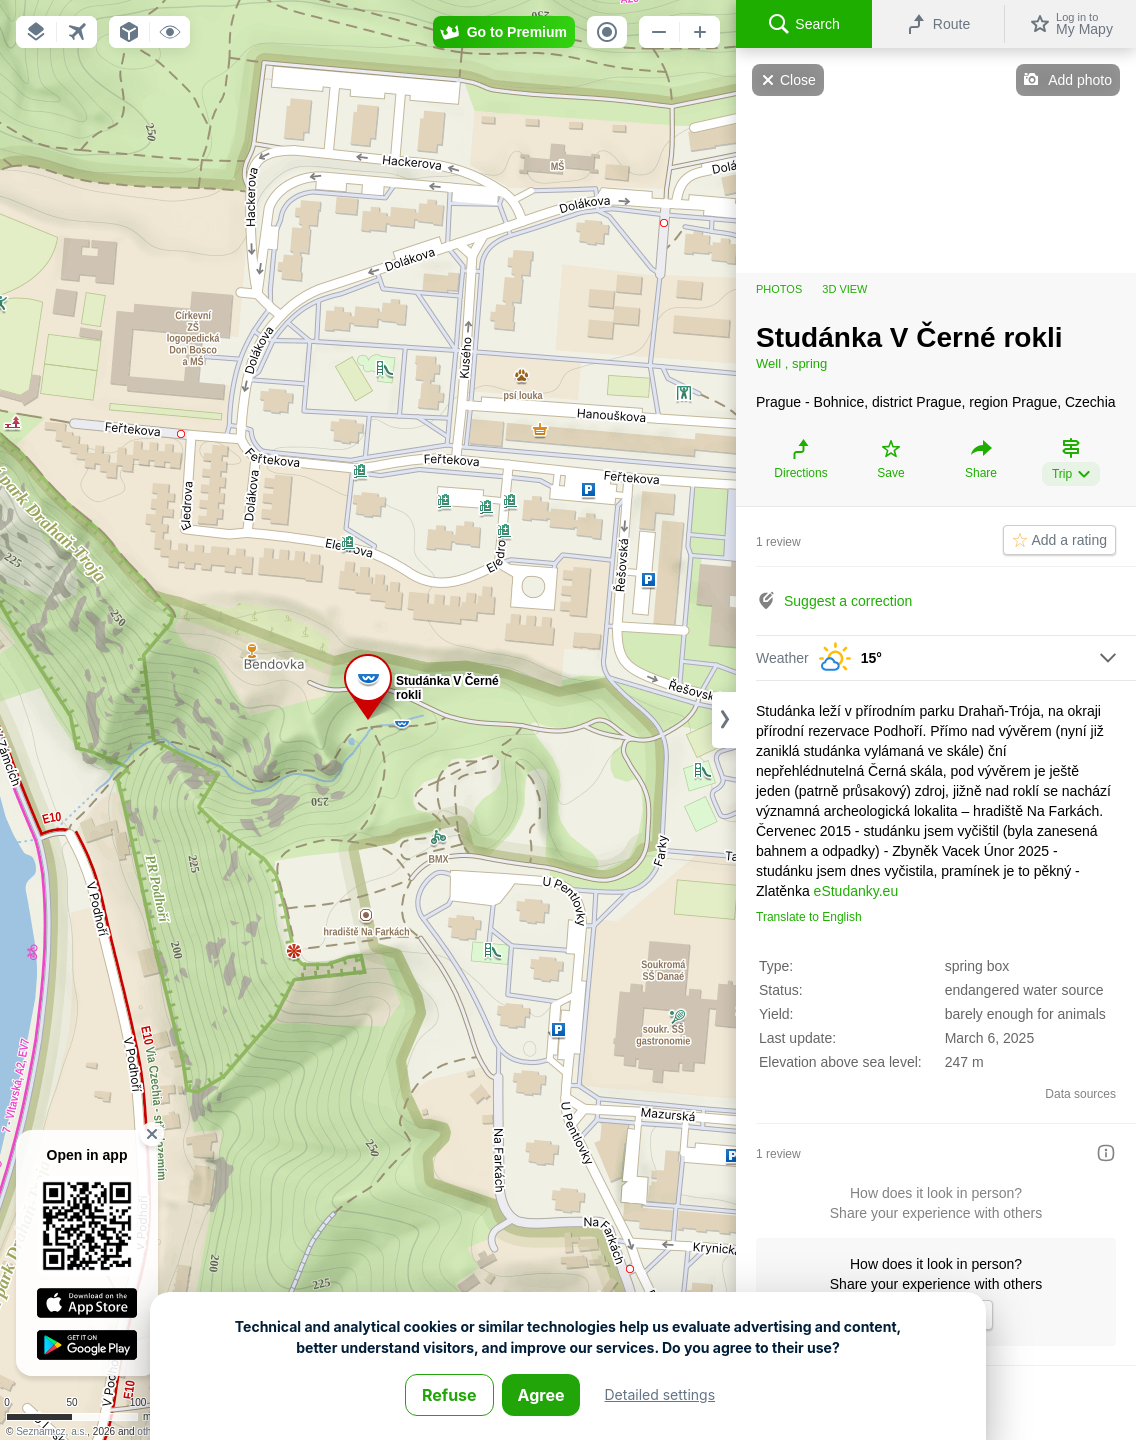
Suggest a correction (848, 601)
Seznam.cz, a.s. (51, 1431)
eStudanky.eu (856, 891)
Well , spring (791, 363)
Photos (779, 289)
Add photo (1080, 80)
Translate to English (809, 917)
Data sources (1080, 1094)
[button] (36, 32)
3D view (844, 289)
